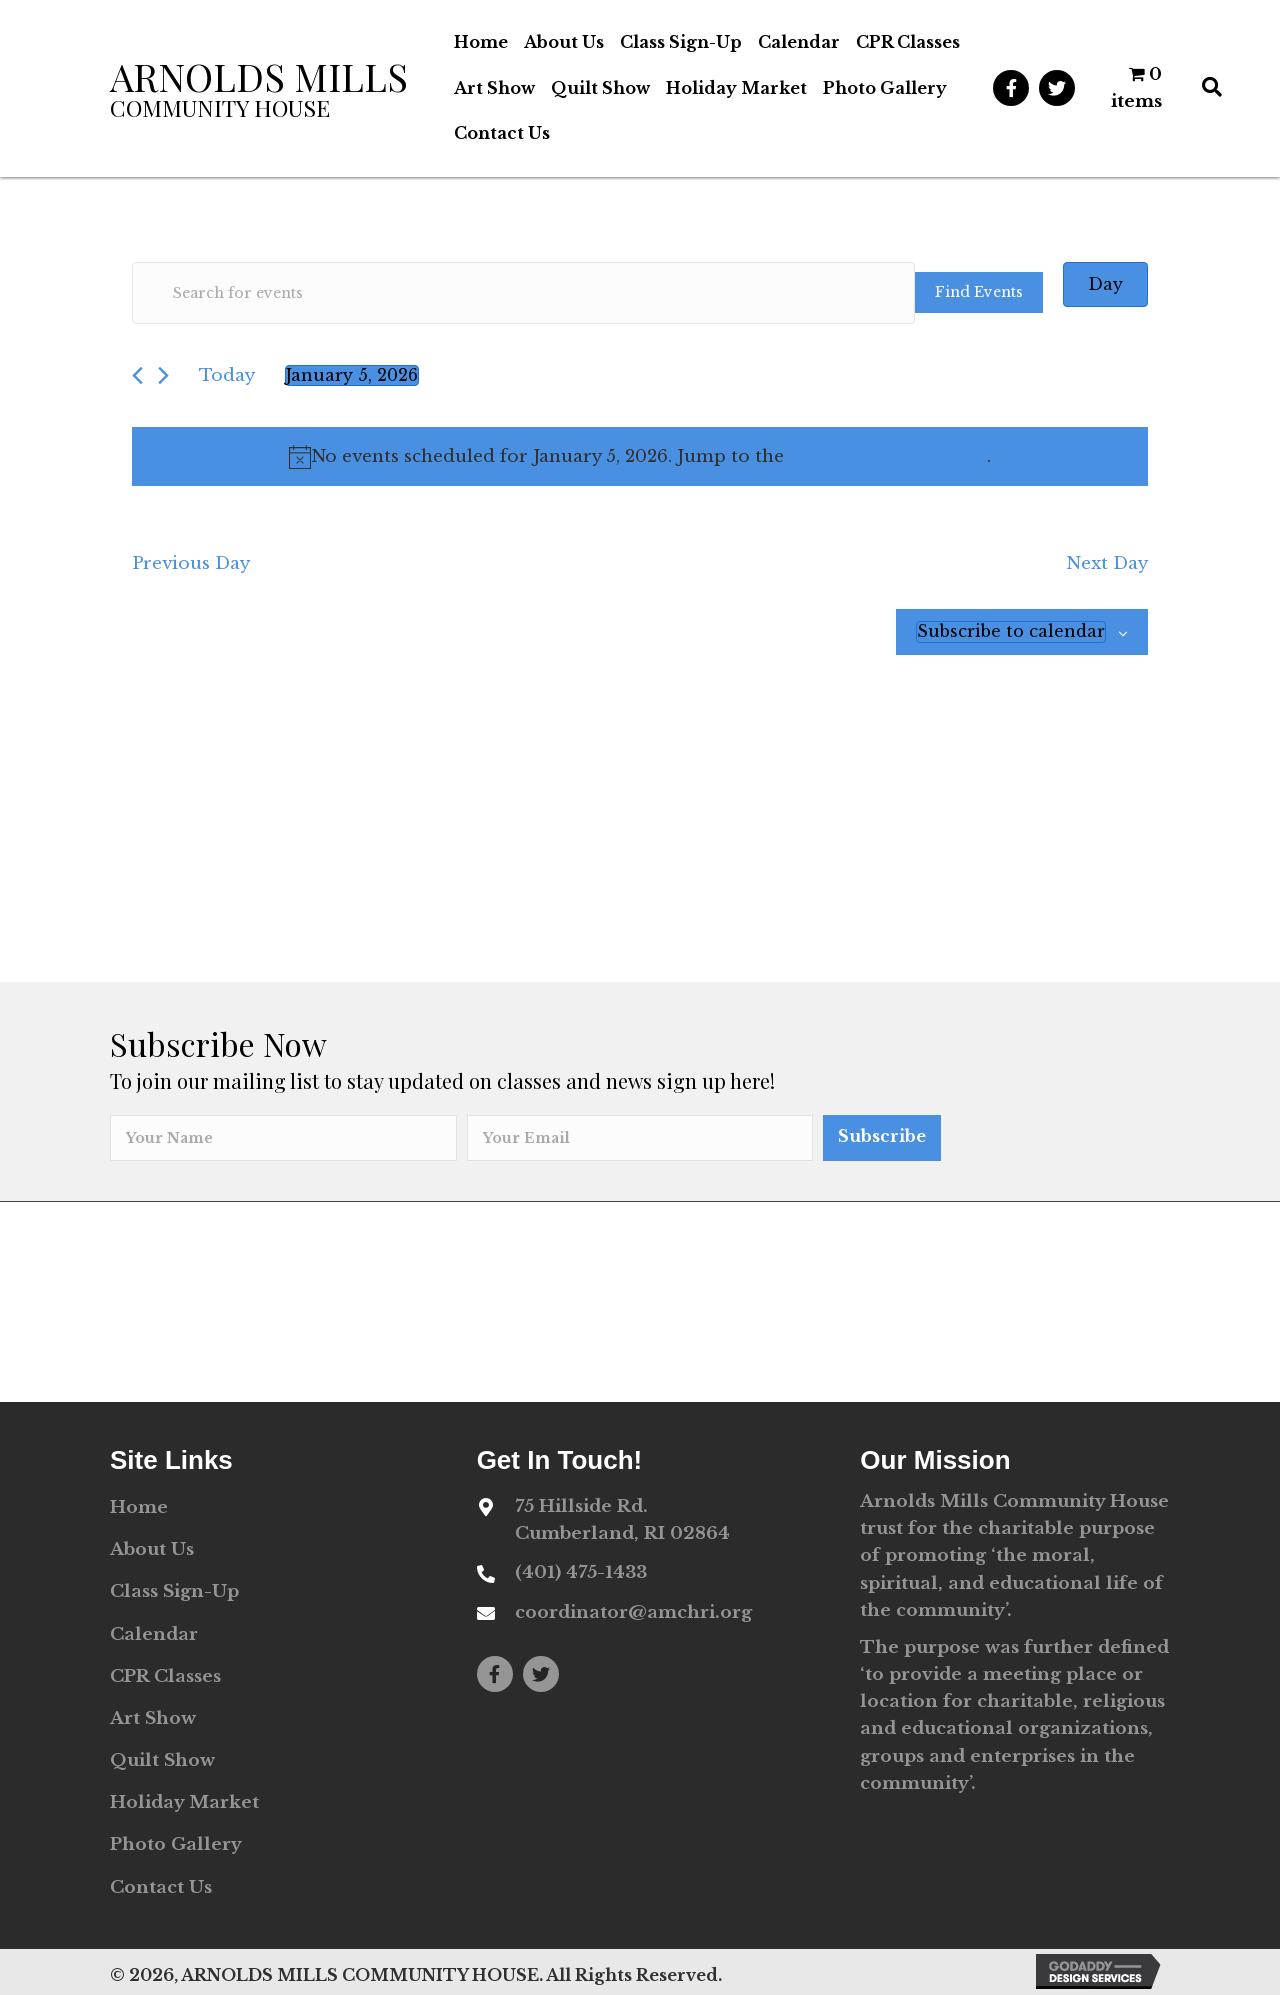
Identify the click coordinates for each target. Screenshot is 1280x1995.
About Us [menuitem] (152, 1549)
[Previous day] (137, 375)
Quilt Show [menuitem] (162, 1760)
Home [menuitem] (139, 1507)
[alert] (640, 456)
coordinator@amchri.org (633, 1612)
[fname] (283, 1138)
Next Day (1107, 563)
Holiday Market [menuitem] (184, 1802)
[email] (640, 1138)
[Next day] (163, 375)
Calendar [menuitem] (154, 1634)
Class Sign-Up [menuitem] (174, 1591)
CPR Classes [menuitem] (165, 1676)
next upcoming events (888, 456)
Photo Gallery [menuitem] (176, 1844)
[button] (1011, 88)
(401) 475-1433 (581, 1572)
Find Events (979, 292)
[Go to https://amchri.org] (268, 88)
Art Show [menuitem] (153, 1718)
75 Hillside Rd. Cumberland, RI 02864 (622, 1520)
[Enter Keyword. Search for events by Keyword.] (523, 293)
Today (227, 375)
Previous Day (191, 563)
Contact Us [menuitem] (161, 1887)
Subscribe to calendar (1011, 631)
